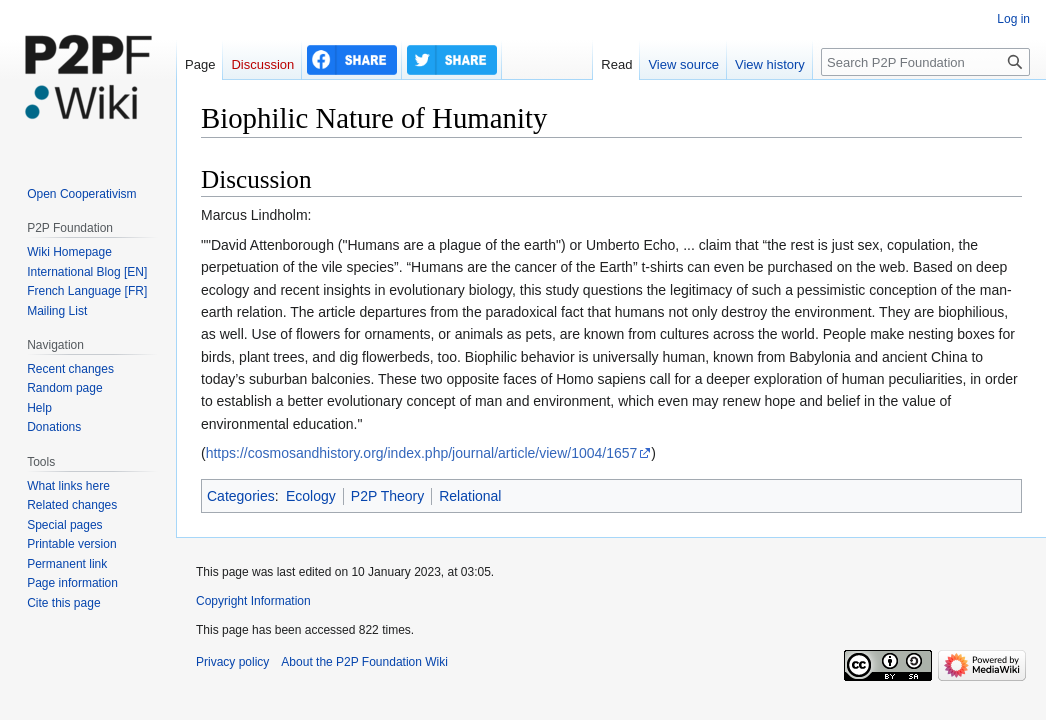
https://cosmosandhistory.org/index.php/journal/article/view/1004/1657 (422, 453)
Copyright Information (253, 601)
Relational (470, 496)
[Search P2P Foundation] (925, 62)
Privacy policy (232, 662)
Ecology (311, 496)
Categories (241, 496)
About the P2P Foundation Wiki (364, 662)
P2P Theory (387, 496)
